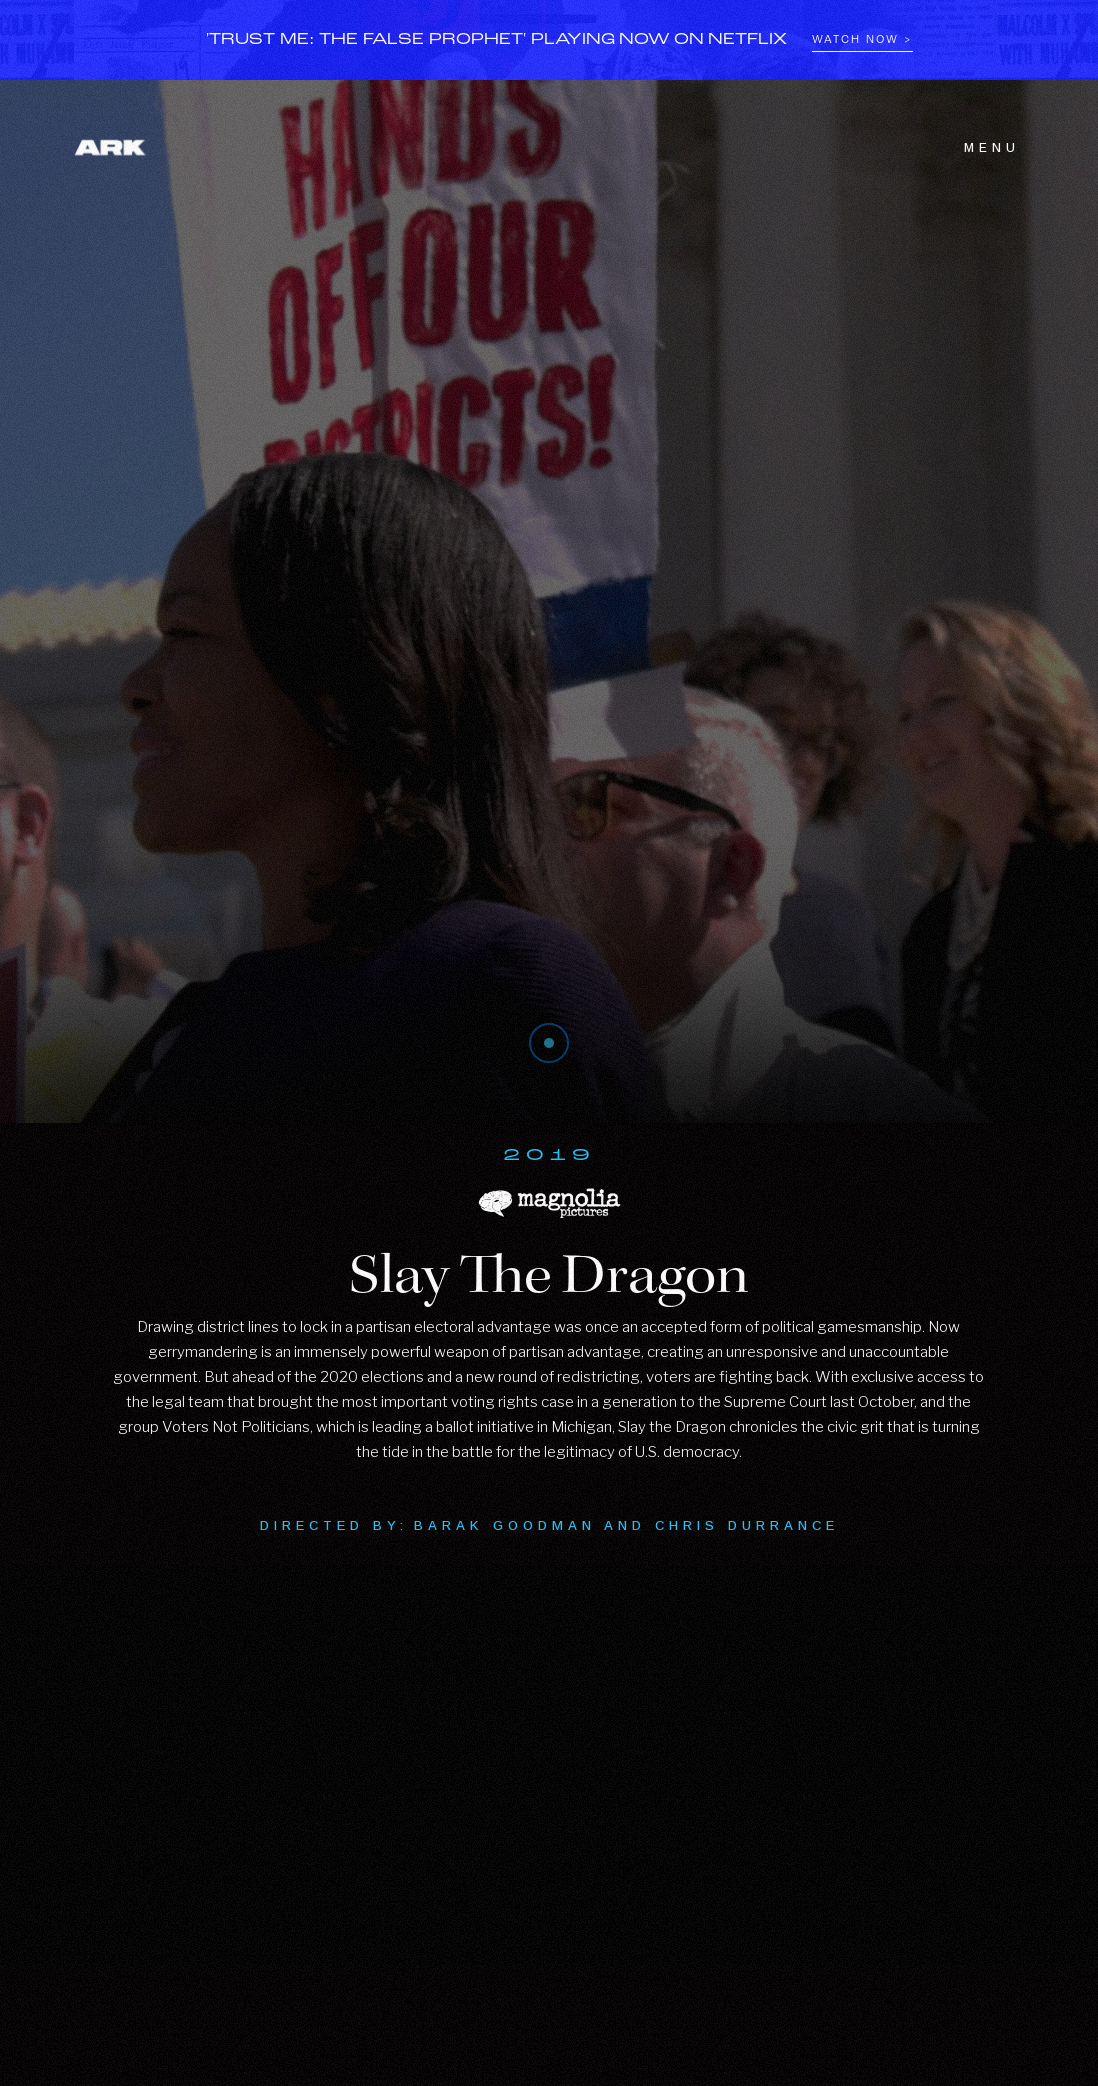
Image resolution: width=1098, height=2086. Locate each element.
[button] (980, 148)
